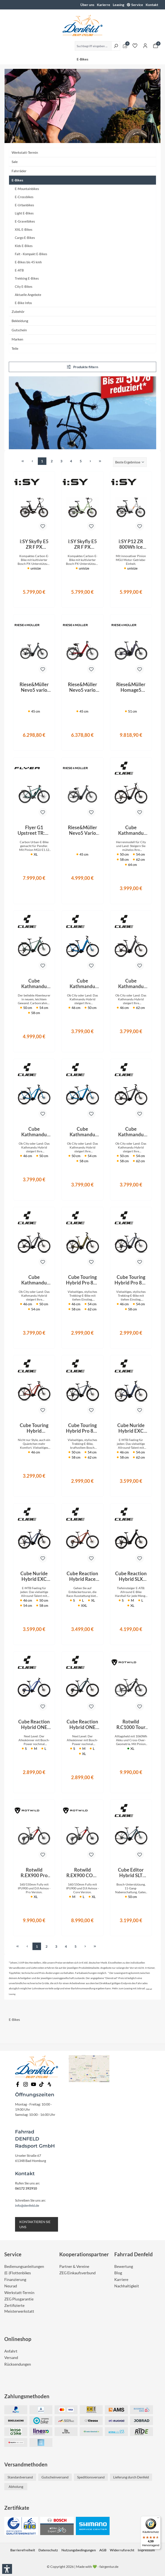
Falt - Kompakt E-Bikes (31, 254)
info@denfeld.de (27, 2205)
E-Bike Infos (23, 303)
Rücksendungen (17, 2364)
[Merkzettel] (135, 45)
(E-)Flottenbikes (17, 2273)
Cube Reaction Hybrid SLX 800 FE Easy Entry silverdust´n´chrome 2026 (131, 1576)
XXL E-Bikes (23, 229)
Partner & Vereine (74, 2266)
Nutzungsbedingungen (78, 2550)
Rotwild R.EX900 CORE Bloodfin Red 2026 (82, 1872)
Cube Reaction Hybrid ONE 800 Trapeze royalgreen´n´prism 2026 (82, 1724)
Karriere (121, 2279)
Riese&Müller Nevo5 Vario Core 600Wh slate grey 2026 (82, 830)
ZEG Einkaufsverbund (77, 2273)
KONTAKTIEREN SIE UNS (34, 2224)
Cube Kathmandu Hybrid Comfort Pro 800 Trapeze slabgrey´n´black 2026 (34, 1280)
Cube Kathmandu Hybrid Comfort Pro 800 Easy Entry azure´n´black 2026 (82, 983)
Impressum (146, 2550)
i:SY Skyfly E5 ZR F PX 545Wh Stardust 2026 (34, 544)
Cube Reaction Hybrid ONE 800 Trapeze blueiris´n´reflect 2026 (34, 1724)
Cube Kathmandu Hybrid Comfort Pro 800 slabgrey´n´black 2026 (131, 1131)
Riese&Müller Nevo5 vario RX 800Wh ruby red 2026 (82, 687)
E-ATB (19, 270)
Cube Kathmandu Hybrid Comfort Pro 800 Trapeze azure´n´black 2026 (34, 1131)
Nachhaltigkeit (126, 2286)
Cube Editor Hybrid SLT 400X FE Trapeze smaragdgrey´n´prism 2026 (131, 1872)
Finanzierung (15, 2279)
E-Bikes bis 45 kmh (28, 262)
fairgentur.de (108, 2566)
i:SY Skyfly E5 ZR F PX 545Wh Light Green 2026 (82, 544)
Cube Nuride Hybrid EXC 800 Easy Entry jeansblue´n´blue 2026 (131, 1428)
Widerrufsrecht (122, 2550)
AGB (102, 2550)
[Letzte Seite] (100, 461)
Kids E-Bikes (24, 246)
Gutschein (19, 330)
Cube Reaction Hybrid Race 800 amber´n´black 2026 (82, 1576)
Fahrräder (19, 171)
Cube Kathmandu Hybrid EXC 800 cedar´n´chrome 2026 (131, 830)
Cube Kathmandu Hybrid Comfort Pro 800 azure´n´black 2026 (82, 1131)
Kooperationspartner (84, 2254)
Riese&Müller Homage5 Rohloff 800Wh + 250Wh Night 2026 (130, 687)
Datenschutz (48, 2550)
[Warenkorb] (155, 45)
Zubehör (18, 311)
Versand (11, 2357)
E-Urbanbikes (24, 205)
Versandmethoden (25, 2464)
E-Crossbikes (24, 197)
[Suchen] (116, 46)
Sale (15, 162)
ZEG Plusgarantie (19, 2299)
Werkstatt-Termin (25, 152)
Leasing (118, 5)
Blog (118, 2273)
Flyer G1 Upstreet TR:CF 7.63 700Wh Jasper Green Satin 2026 (34, 830)
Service (137, 5)
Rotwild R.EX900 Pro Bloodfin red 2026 (34, 1872)
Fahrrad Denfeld (133, 2254)
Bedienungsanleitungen (24, 2266)
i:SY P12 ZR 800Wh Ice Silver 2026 (131, 544)
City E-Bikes (23, 286)
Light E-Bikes (24, 213)
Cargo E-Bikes (25, 238)
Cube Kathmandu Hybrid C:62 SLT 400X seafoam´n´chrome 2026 (34, 983)
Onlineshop (17, 2339)
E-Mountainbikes (27, 189)
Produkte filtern (82, 367)
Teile (15, 348)
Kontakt (152, 5)
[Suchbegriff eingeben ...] (93, 46)
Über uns (87, 5)
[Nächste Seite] (90, 461)
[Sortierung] (130, 462)
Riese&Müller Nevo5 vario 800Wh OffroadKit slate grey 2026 (34, 687)
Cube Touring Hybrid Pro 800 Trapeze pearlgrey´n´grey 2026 (131, 1280)
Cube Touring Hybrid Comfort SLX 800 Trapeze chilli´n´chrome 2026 (34, 1428)
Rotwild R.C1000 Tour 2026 (130, 1724)
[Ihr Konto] (145, 45)
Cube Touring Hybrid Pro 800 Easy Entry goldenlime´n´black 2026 (82, 1280)
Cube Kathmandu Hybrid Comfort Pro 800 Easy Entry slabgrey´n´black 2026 (131, 983)
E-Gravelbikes (25, 221)
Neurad (10, 2286)
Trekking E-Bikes (27, 278)
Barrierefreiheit (22, 2550)
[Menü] (158, 2518)
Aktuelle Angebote (28, 295)
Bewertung (123, 2266)
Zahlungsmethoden (26, 2396)
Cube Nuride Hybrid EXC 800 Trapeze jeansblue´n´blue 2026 (34, 1576)
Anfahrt (10, 2351)
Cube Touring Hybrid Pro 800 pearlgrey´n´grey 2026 (82, 1428)
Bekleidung (20, 321)
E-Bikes (17, 180)
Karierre (103, 5)
